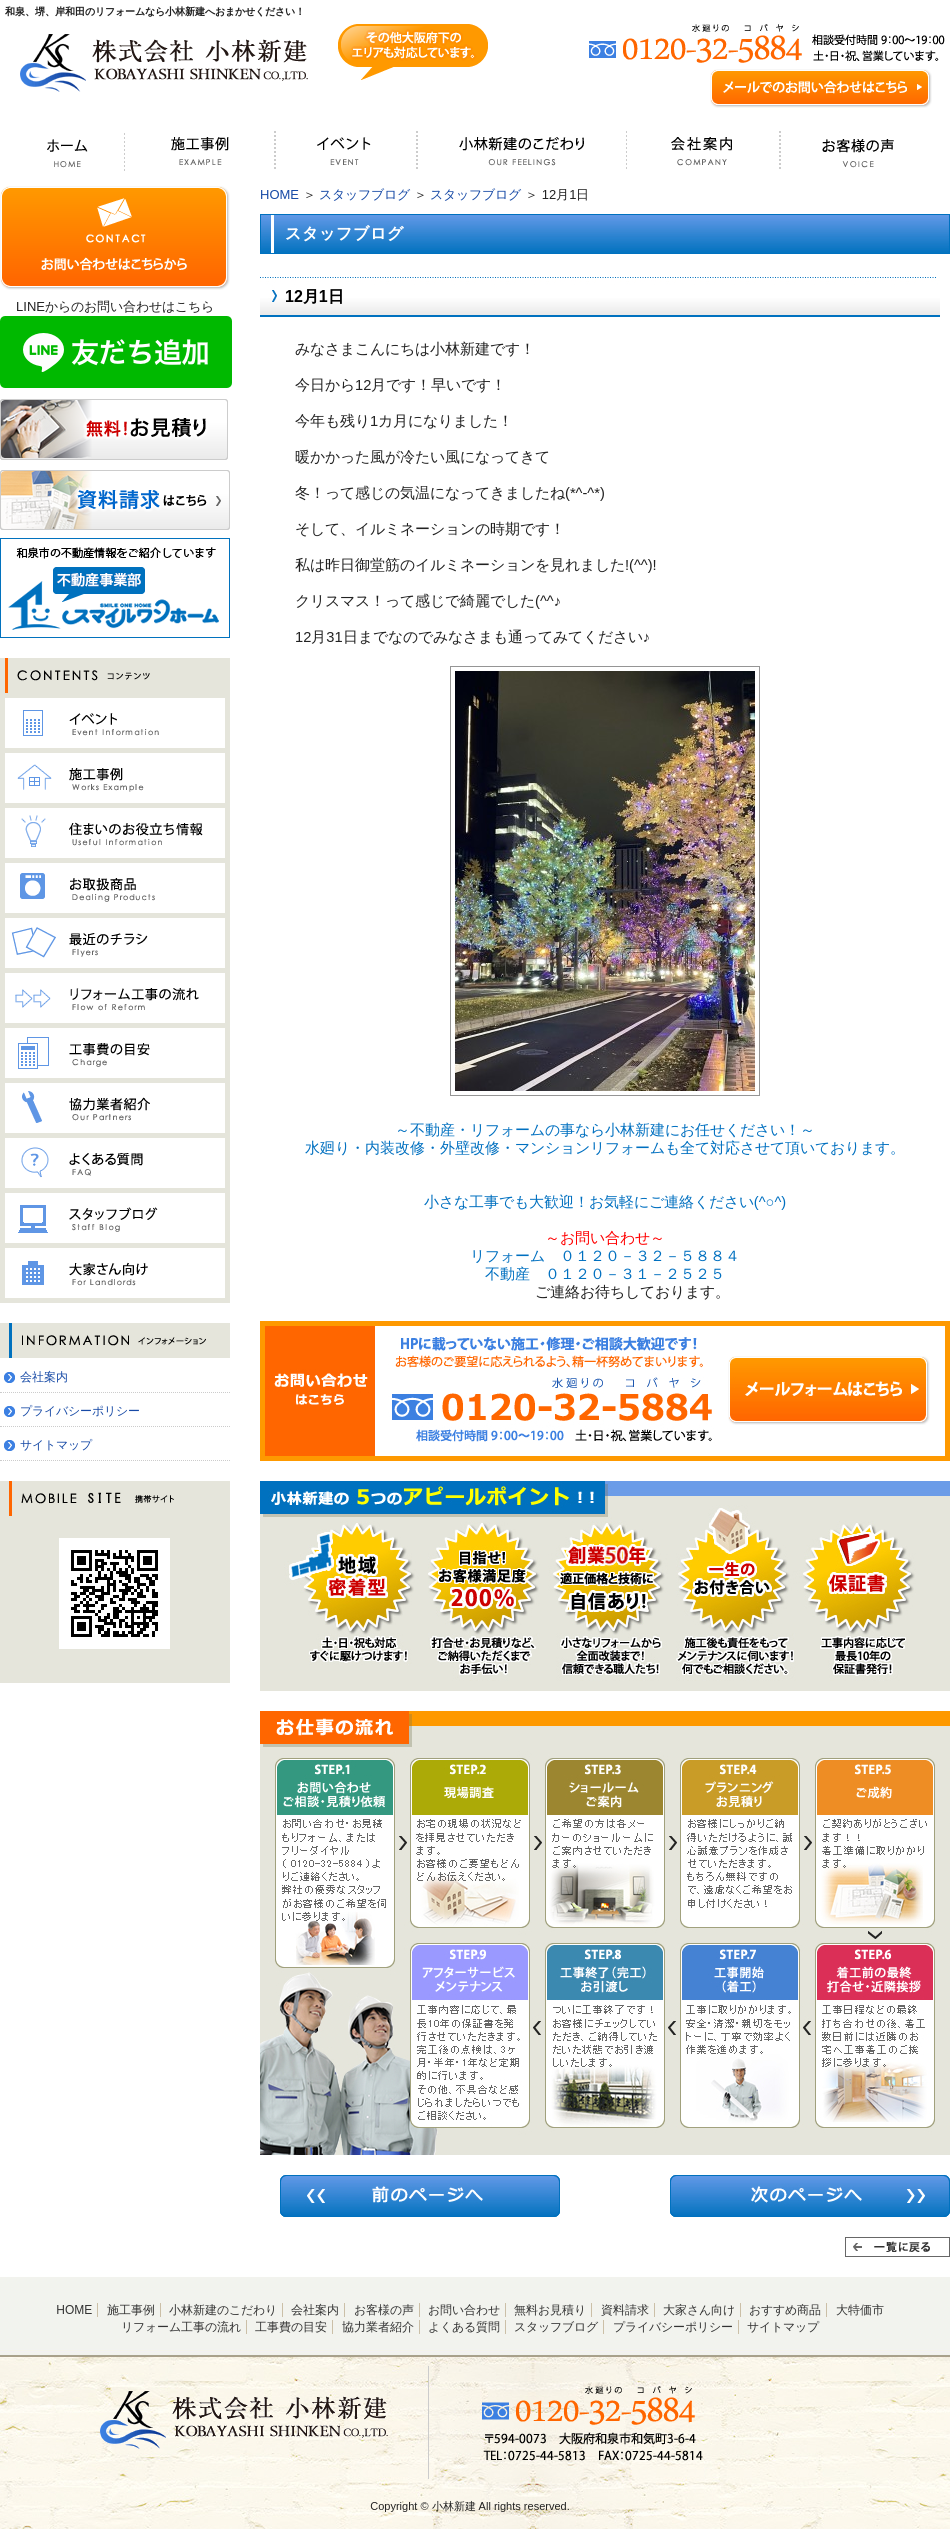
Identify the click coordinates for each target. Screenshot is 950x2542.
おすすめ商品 (785, 2310)
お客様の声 (384, 2310)
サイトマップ (56, 1445)
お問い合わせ (464, 2310)
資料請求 (625, 2310)
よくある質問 (464, 2327)
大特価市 (860, 2310)
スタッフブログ (364, 194)
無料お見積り (550, 2310)
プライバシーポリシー (80, 1411)
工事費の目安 (291, 2327)
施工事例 (131, 2310)
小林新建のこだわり (223, 2310)
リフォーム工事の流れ (181, 2327)
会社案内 (44, 1377)
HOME (279, 194)
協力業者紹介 (378, 2327)
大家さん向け (699, 2310)
